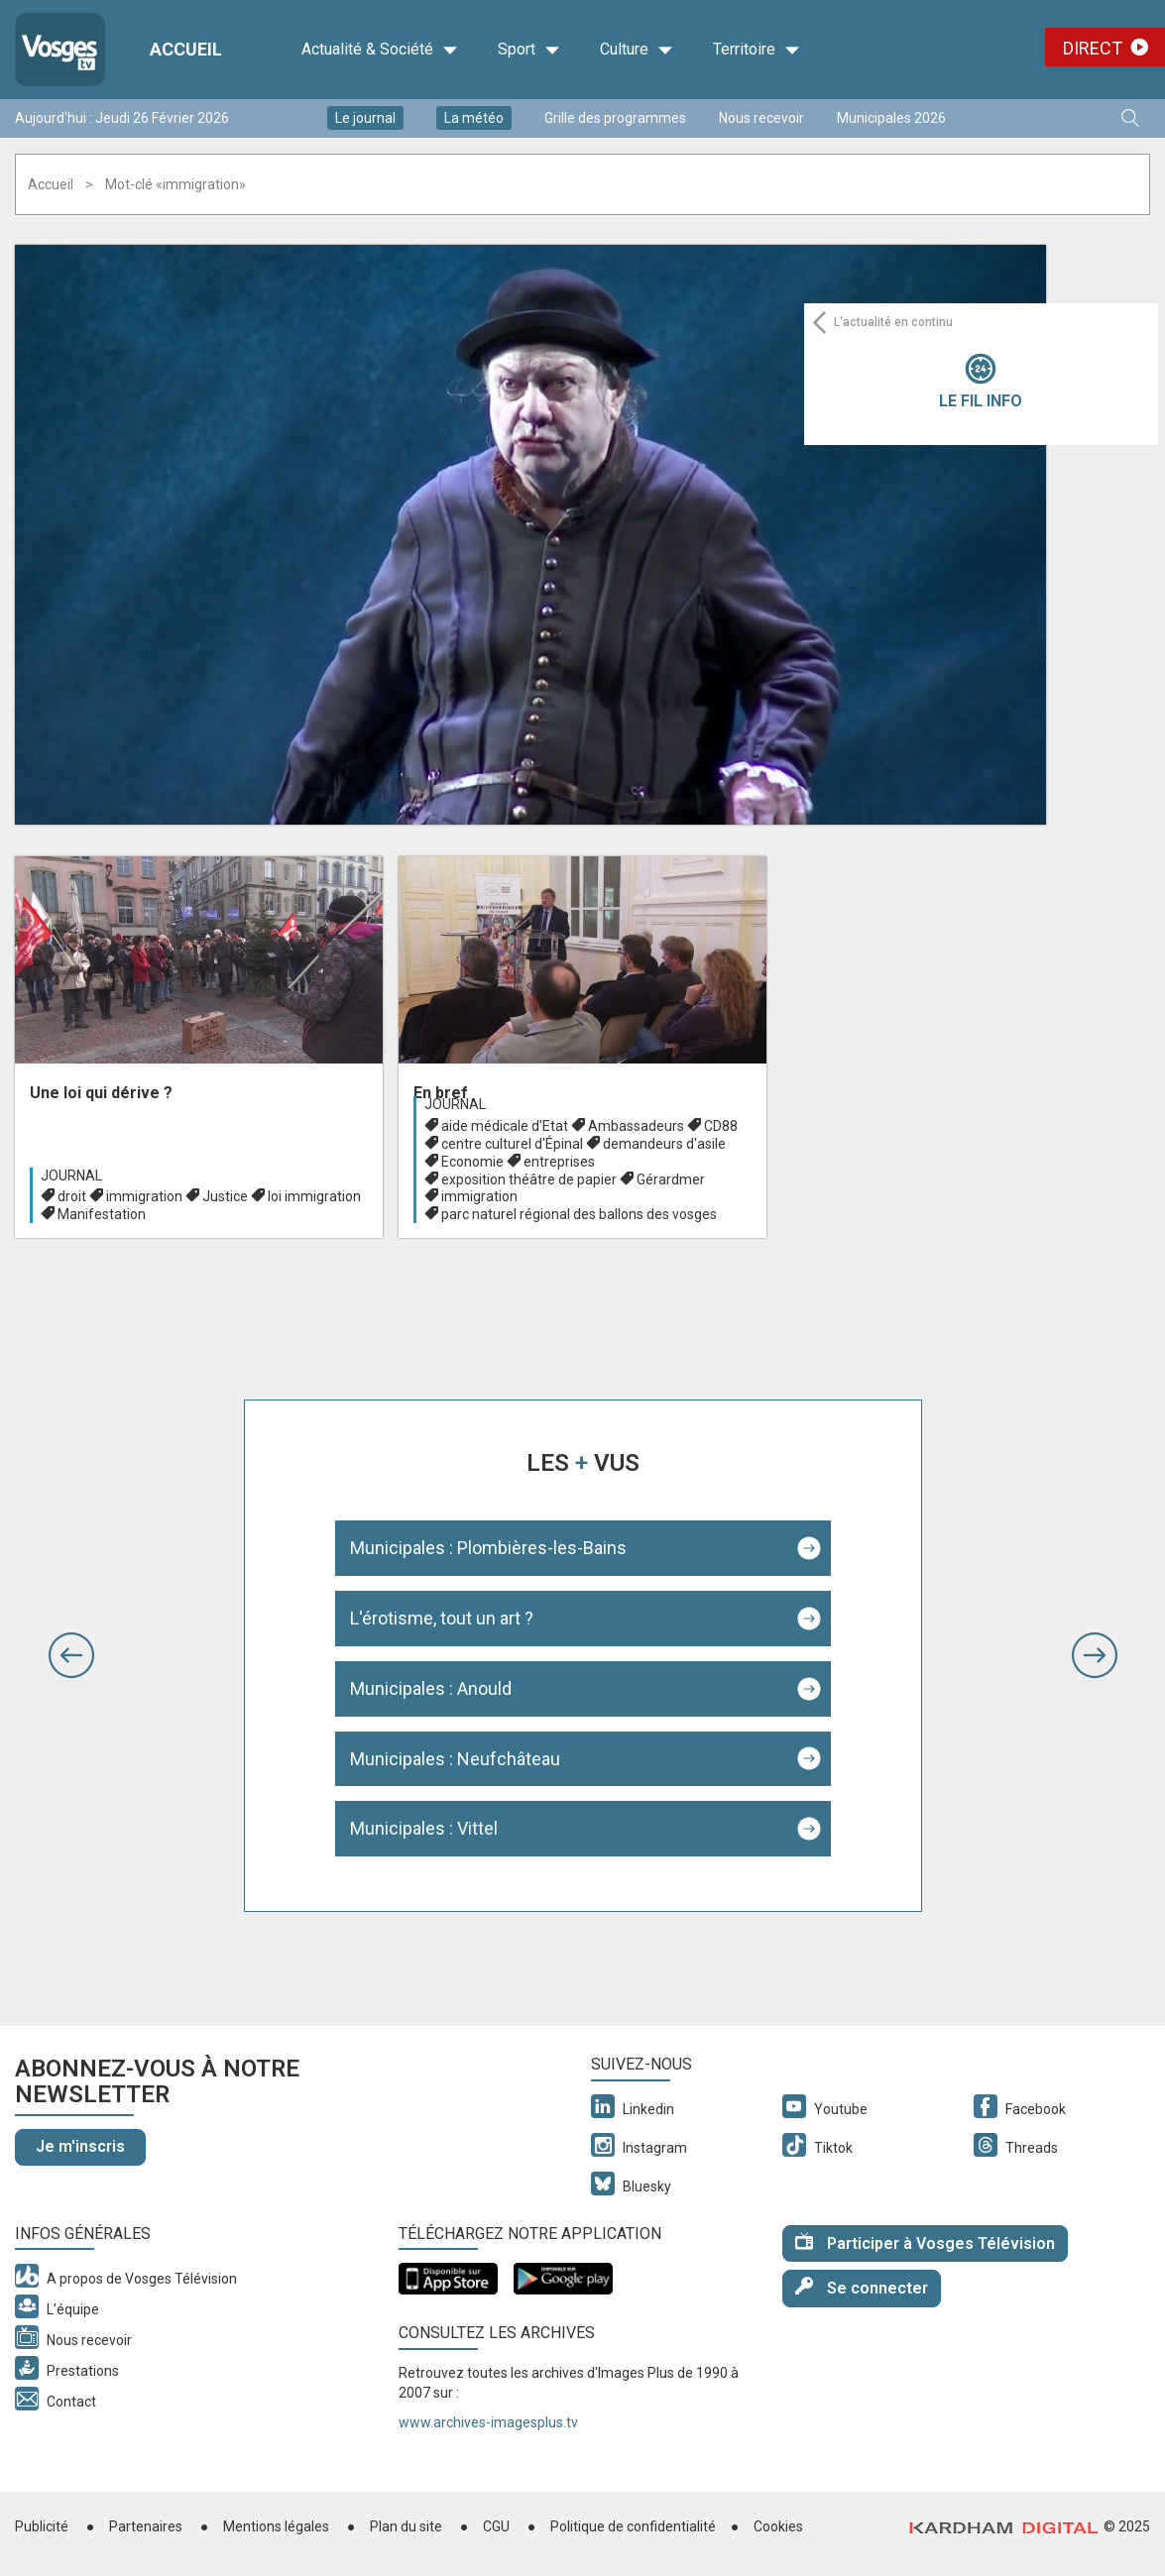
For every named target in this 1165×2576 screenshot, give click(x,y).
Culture (636, 49)
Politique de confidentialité (633, 2526)
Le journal (365, 118)
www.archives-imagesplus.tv (488, 2422)
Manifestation (102, 1214)
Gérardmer (671, 1179)
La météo (474, 118)
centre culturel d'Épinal (512, 1144)
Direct (1092, 48)
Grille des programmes (615, 118)
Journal (71, 1175)
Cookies (778, 2526)
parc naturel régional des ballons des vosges (579, 1214)
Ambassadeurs (636, 1126)
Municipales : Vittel (424, 1828)
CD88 (721, 1126)
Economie (472, 1162)
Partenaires (145, 2526)
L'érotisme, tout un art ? (441, 1618)
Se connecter (861, 2287)
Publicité (41, 2526)
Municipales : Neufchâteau (455, 1758)
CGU (496, 2526)
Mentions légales (276, 2526)
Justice (225, 1196)
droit (72, 1196)
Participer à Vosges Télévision (925, 2242)
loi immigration (314, 1196)
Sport (529, 49)
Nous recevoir (761, 118)
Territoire (756, 49)
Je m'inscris (80, 2146)
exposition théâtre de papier (529, 1179)
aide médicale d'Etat (504, 1126)
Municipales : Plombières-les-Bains (488, 1547)
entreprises (559, 1162)
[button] (71, 1655)
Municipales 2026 (891, 118)
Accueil (50, 184)
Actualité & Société (379, 49)
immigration (144, 1196)
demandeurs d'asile (664, 1144)
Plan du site (406, 2526)
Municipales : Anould (431, 1688)
